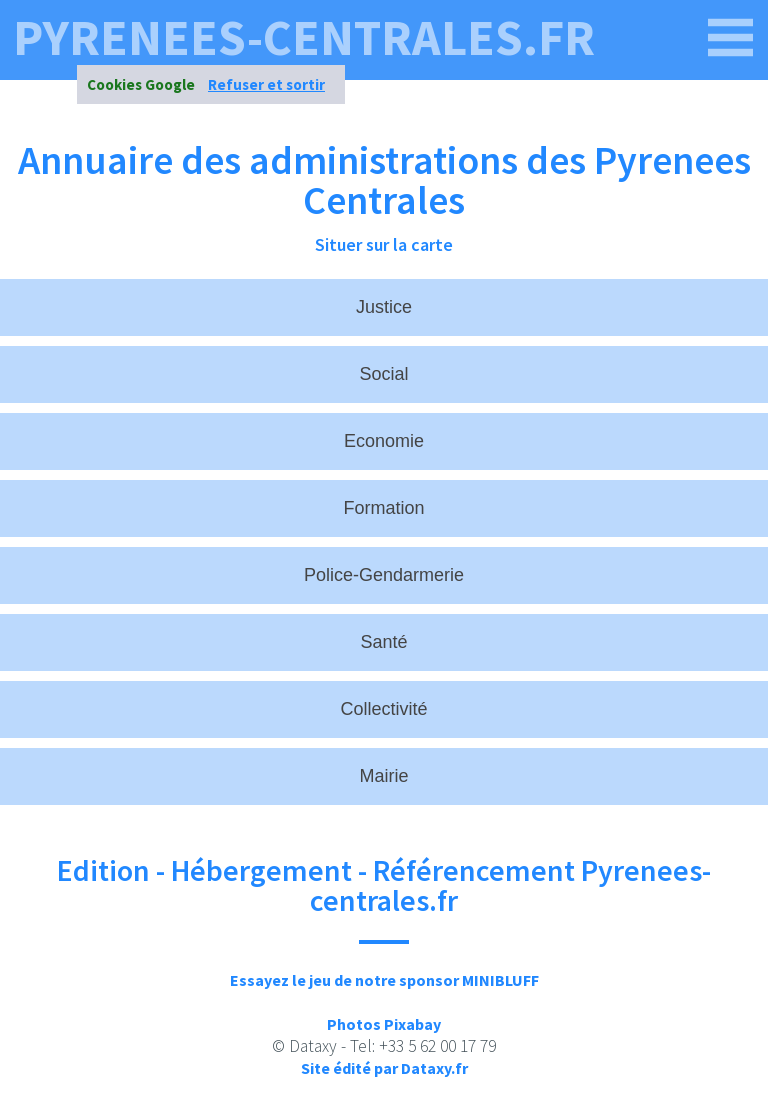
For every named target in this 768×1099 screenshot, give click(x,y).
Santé (383, 642)
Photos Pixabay (384, 1024)
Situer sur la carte (384, 244)
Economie (384, 441)
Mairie (383, 776)
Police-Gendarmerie (384, 575)
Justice (384, 307)
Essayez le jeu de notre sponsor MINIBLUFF (384, 980)
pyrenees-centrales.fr (304, 38)
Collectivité (383, 709)
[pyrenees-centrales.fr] (731, 38)
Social (383, 374)
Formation (383, 508)
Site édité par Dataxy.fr (384, 1068)
